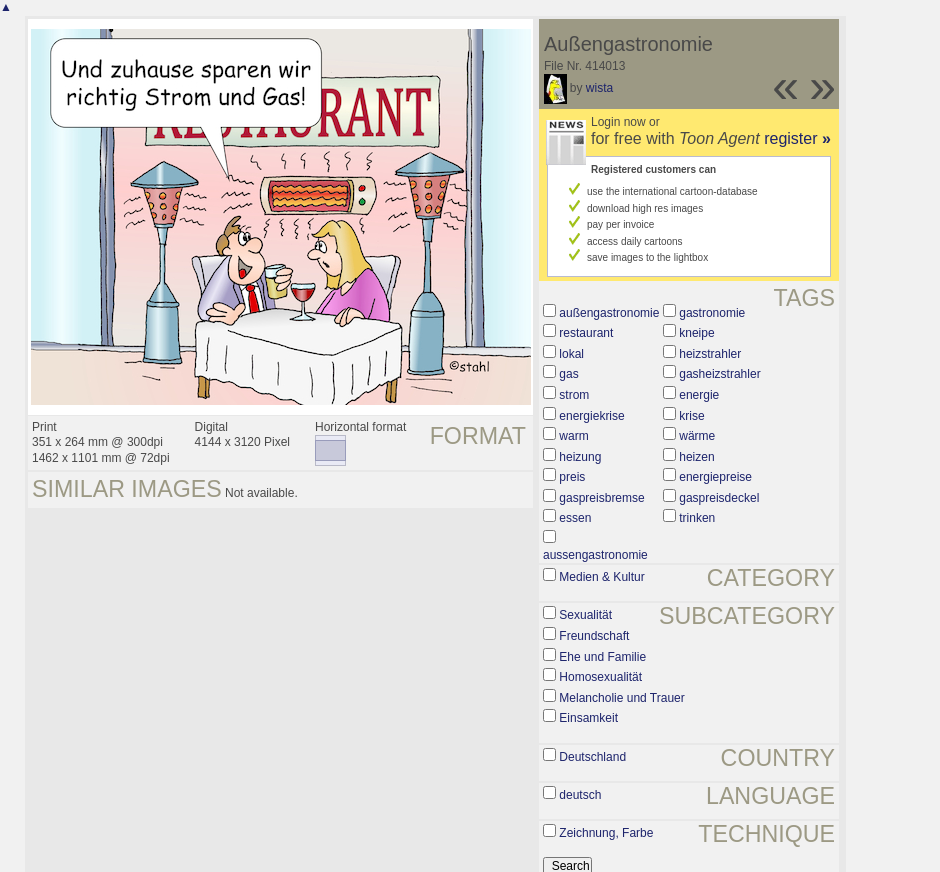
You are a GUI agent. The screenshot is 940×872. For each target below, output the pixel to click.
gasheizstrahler (719, 374)
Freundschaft (594, 636)
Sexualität (585, 615)
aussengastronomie (595, 555)
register (797, 138)
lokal (571, 354)
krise (691, 416)
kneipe (696, 333)
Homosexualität (600, 677)
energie (699, 395)
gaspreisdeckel (719, 498)
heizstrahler (710, 354)
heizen (696, 457)
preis (572, 477)
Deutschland (592, 757)
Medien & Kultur (601, 577)
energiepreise (715, 477)
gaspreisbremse (601, 498)
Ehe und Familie (602, 657)
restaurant (586, 333)
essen (575, 518)
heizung (580, 457)
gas (568, 374)
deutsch (580, 795)
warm (573, 436)
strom (574, 395)
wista (599, 88)
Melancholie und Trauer (621, 698)
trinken (697, 518)
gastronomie (712, 313)
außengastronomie (609, 313)
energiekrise (591, 416)
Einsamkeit (588, 718)
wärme (697, 436)
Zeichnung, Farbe (606, 833)
